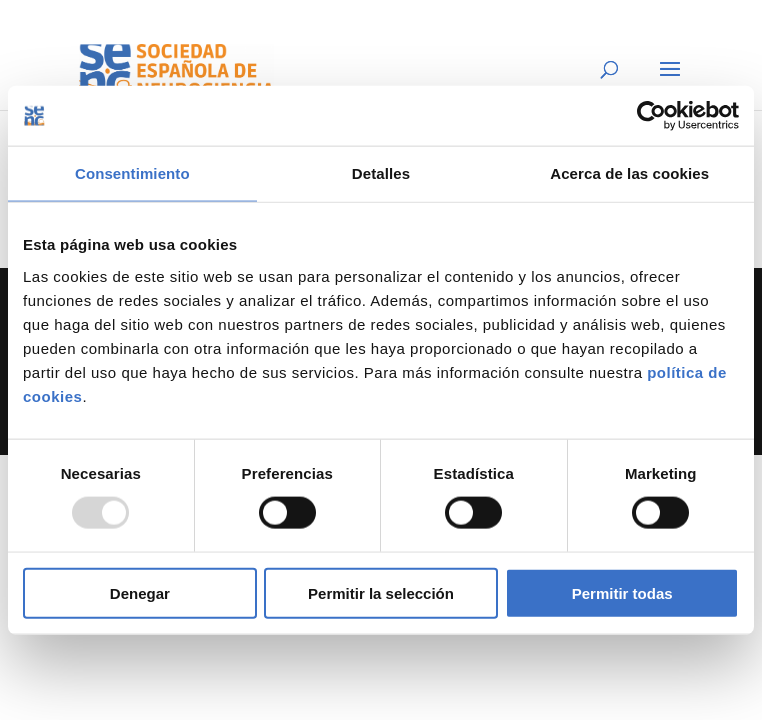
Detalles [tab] (381, 173)
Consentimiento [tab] (132, 173)
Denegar (140, 592)
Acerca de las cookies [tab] (629, 173)
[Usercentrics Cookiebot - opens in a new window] (651, 116)
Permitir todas (622, 592)
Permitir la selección (381, 592)
